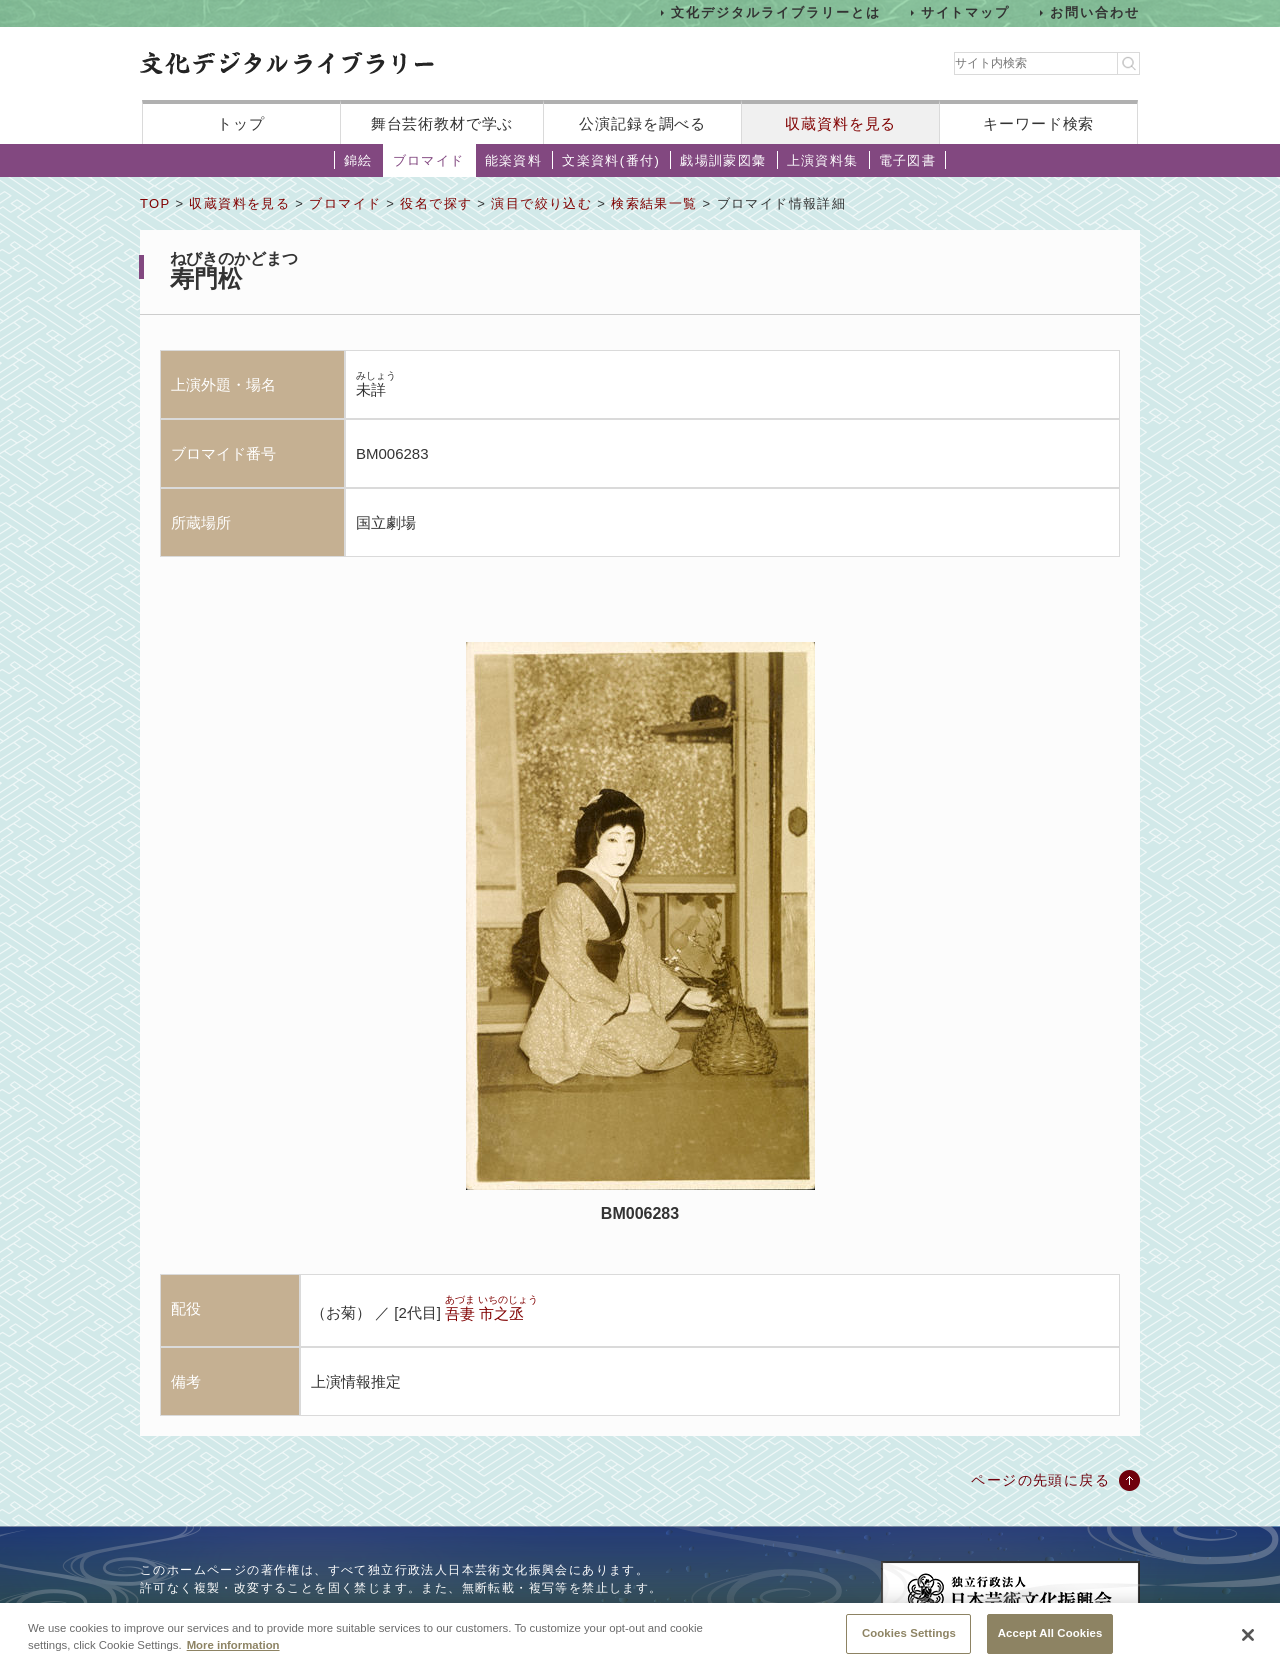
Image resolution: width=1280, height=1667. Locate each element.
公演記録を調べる (642, 123)
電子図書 (908, 160)
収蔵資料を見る (840, 123)
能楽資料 (514, 160)
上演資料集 (823, 160)
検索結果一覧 (654, 203)
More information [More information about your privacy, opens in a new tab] (233, 1656)
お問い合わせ (1095, 12)
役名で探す (436, 203)
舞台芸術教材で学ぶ (442, 123)
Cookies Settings (909, 1644)
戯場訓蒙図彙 (723, 160)
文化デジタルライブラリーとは (775, 12)
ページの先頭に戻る (1040, 1480)
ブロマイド (429, 160)
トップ (241, 123)
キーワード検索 (1038, 123)
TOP (155, 203)
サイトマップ (966, 12)
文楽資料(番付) (611, 160)
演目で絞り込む (541, 203)
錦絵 (358, 160)
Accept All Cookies (1050, 1644)
